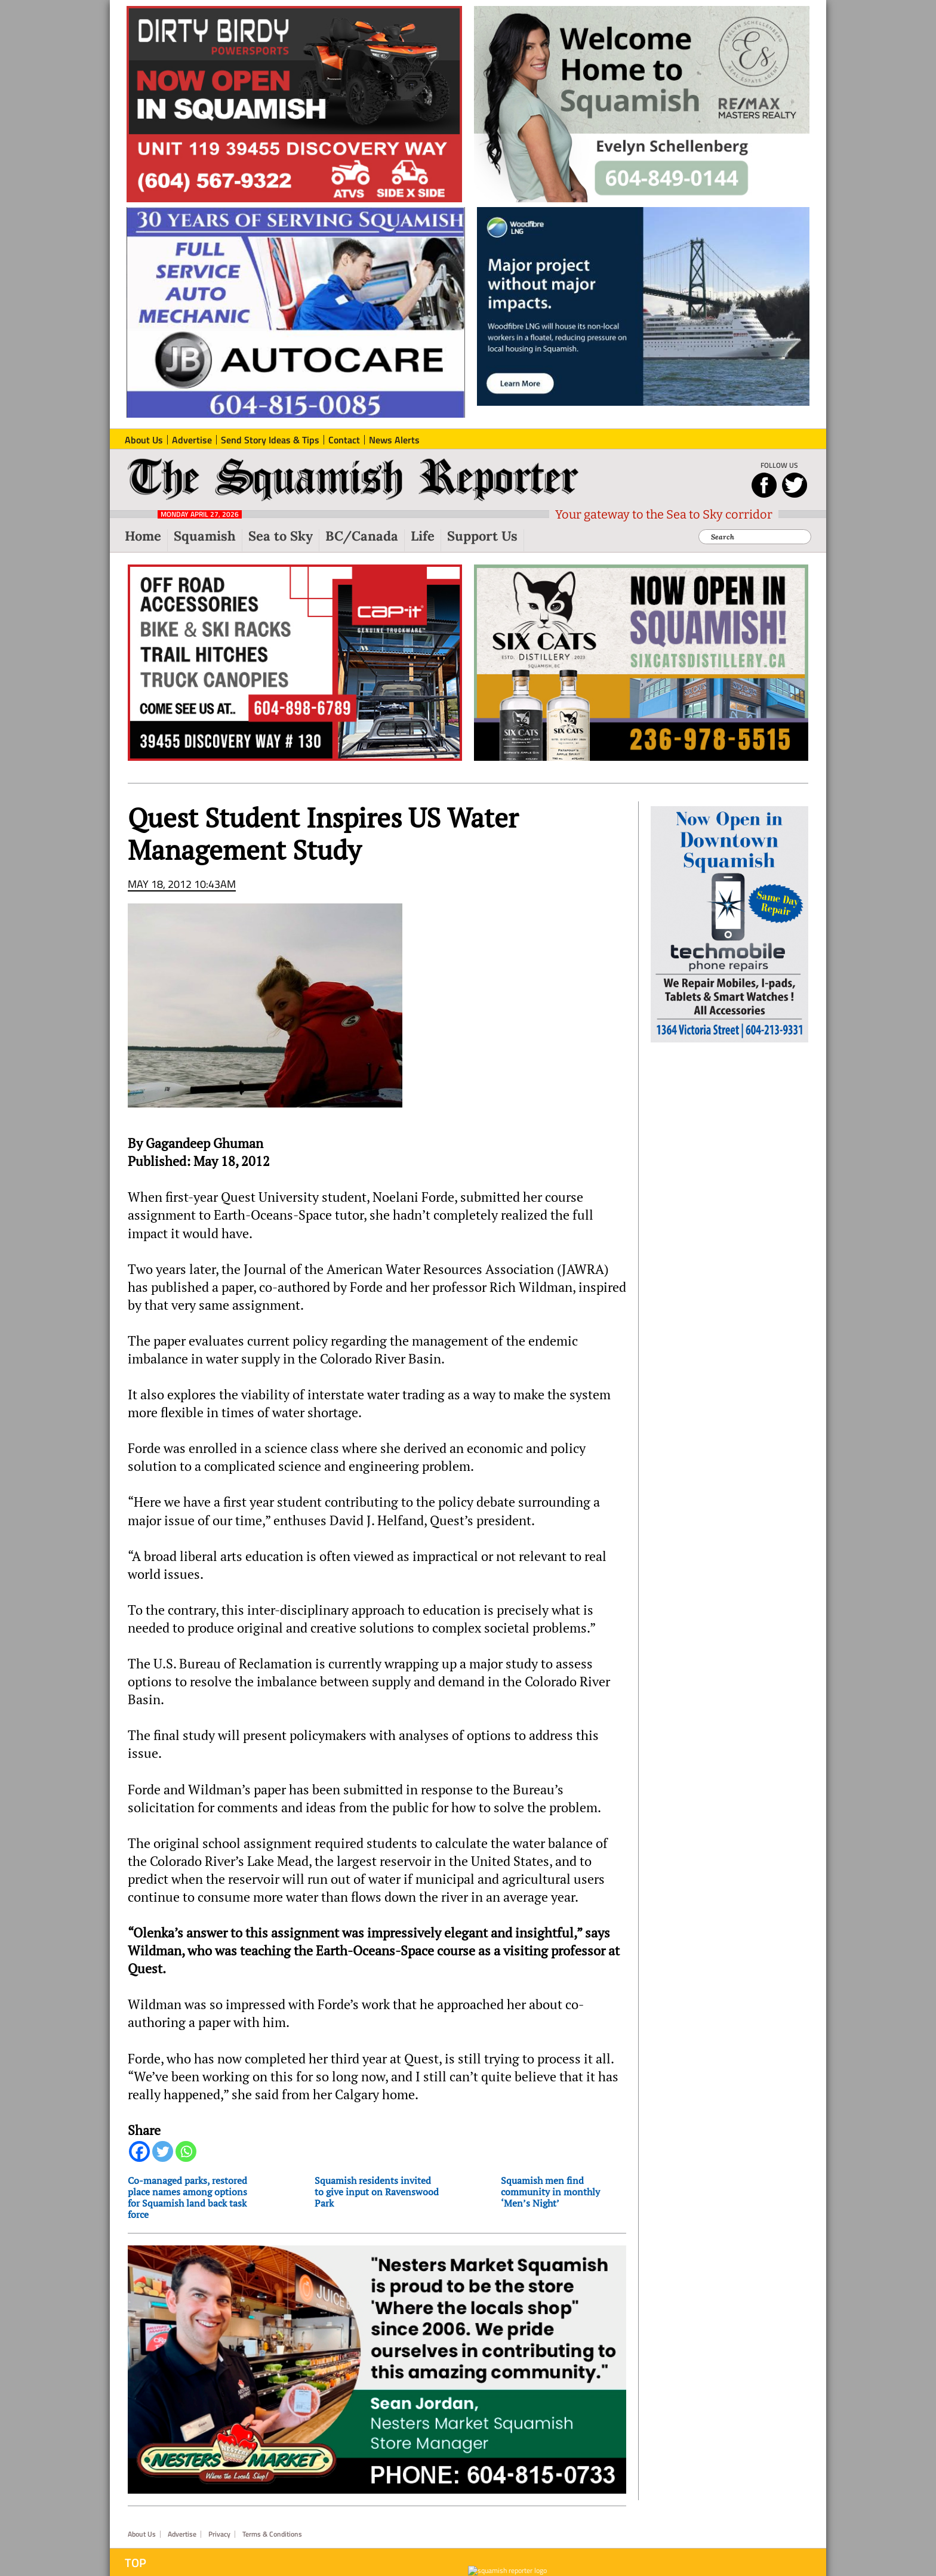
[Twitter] (162, 2151)
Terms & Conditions (272, 2534)
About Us (142, 2534)
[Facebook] (139, 2151)
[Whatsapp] (186, 2151)
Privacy (219, 2534)
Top (135, 2563)
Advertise (182, 2534)
